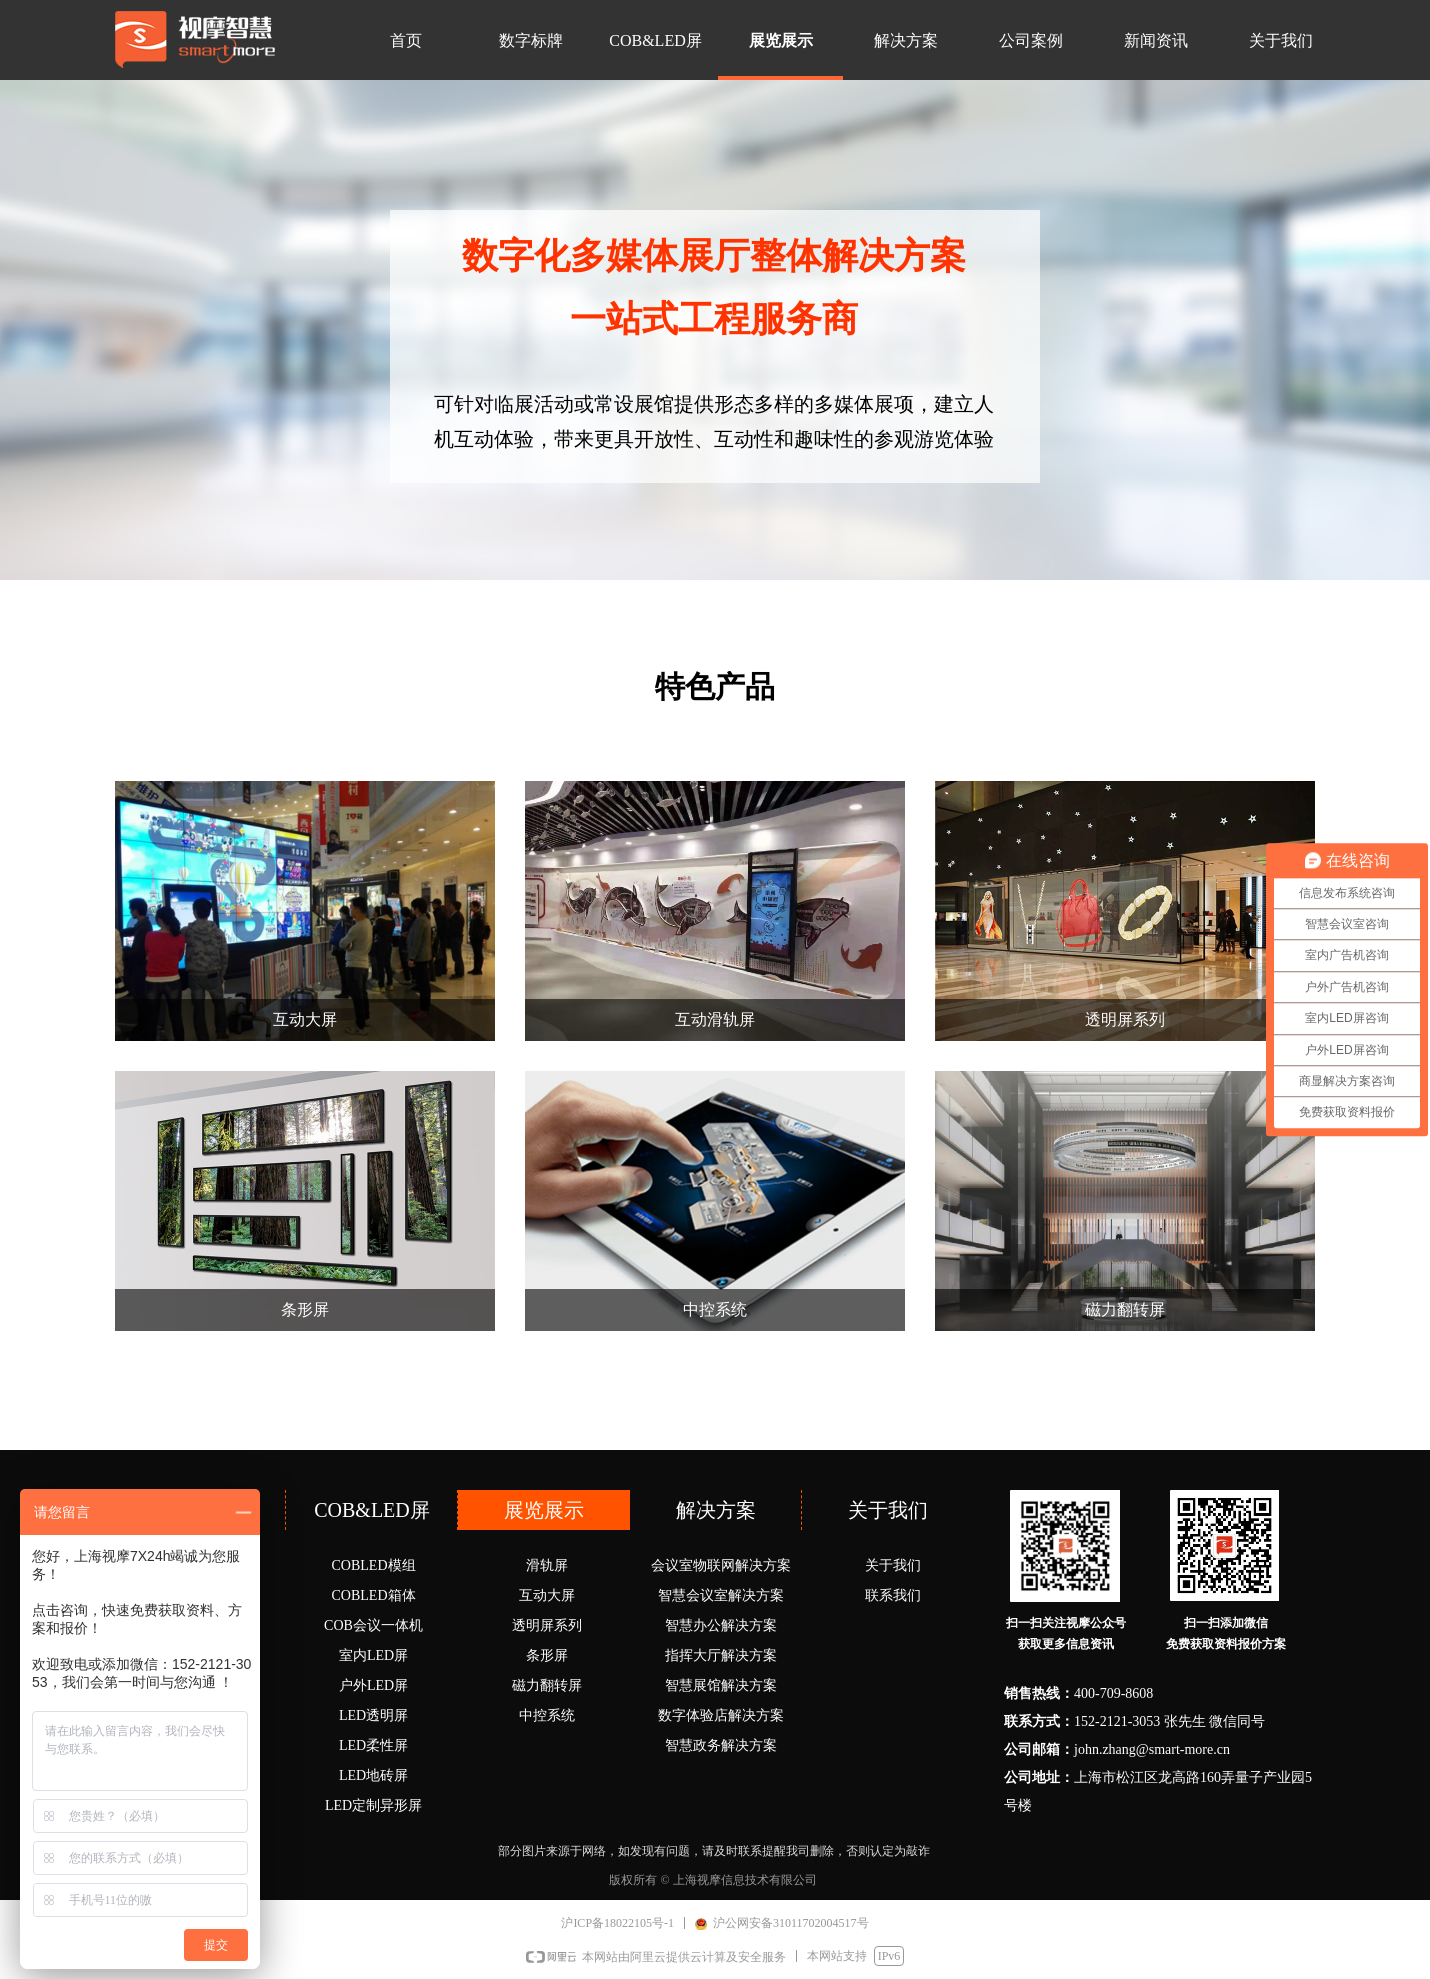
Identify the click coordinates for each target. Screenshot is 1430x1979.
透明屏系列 (1125, 1019)
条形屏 (305, 1309)
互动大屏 (305, 1019)
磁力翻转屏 (1125, 1309)
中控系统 (715, 1309)
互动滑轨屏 (715, 1019)
